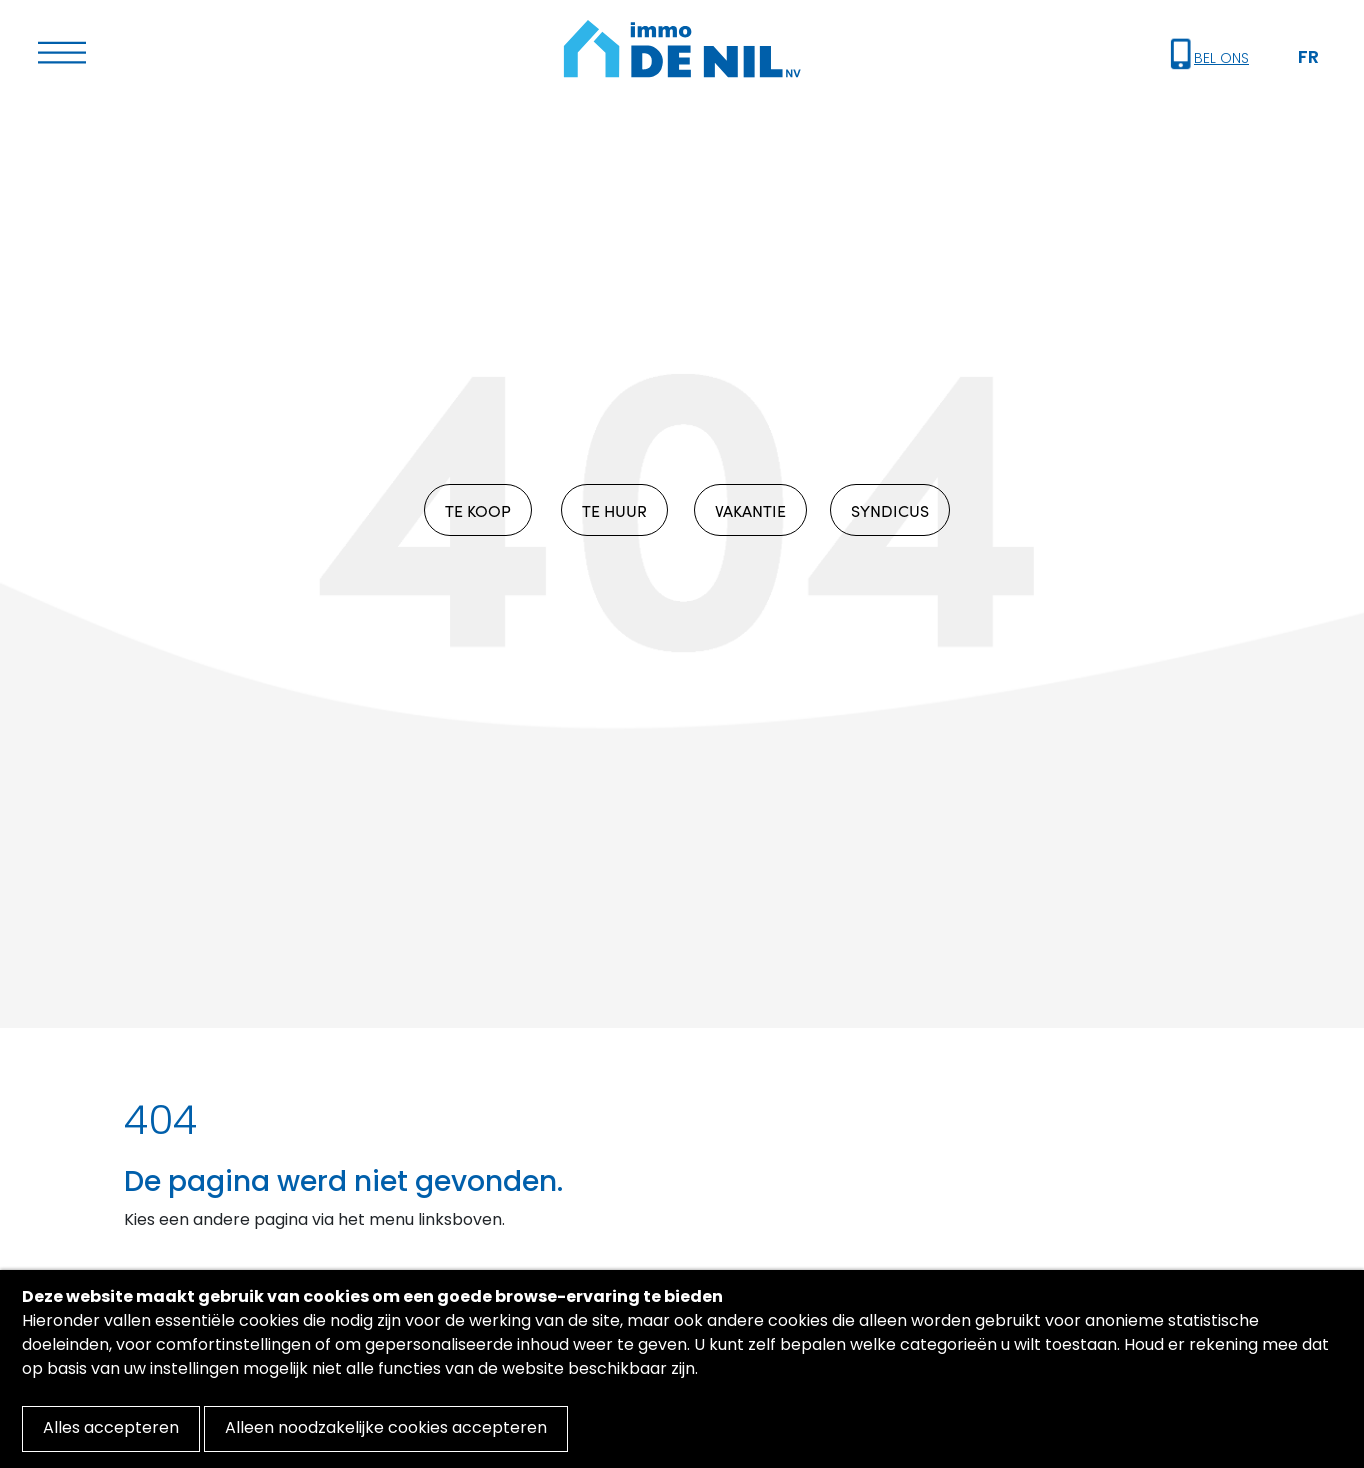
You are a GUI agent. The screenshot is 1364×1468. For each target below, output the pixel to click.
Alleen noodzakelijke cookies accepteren (386, 1429)
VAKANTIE (750, 510)
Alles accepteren (111, 1429)
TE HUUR (614, 510)
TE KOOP (478, 510)
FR (1308, 58)
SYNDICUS (890, 510)
